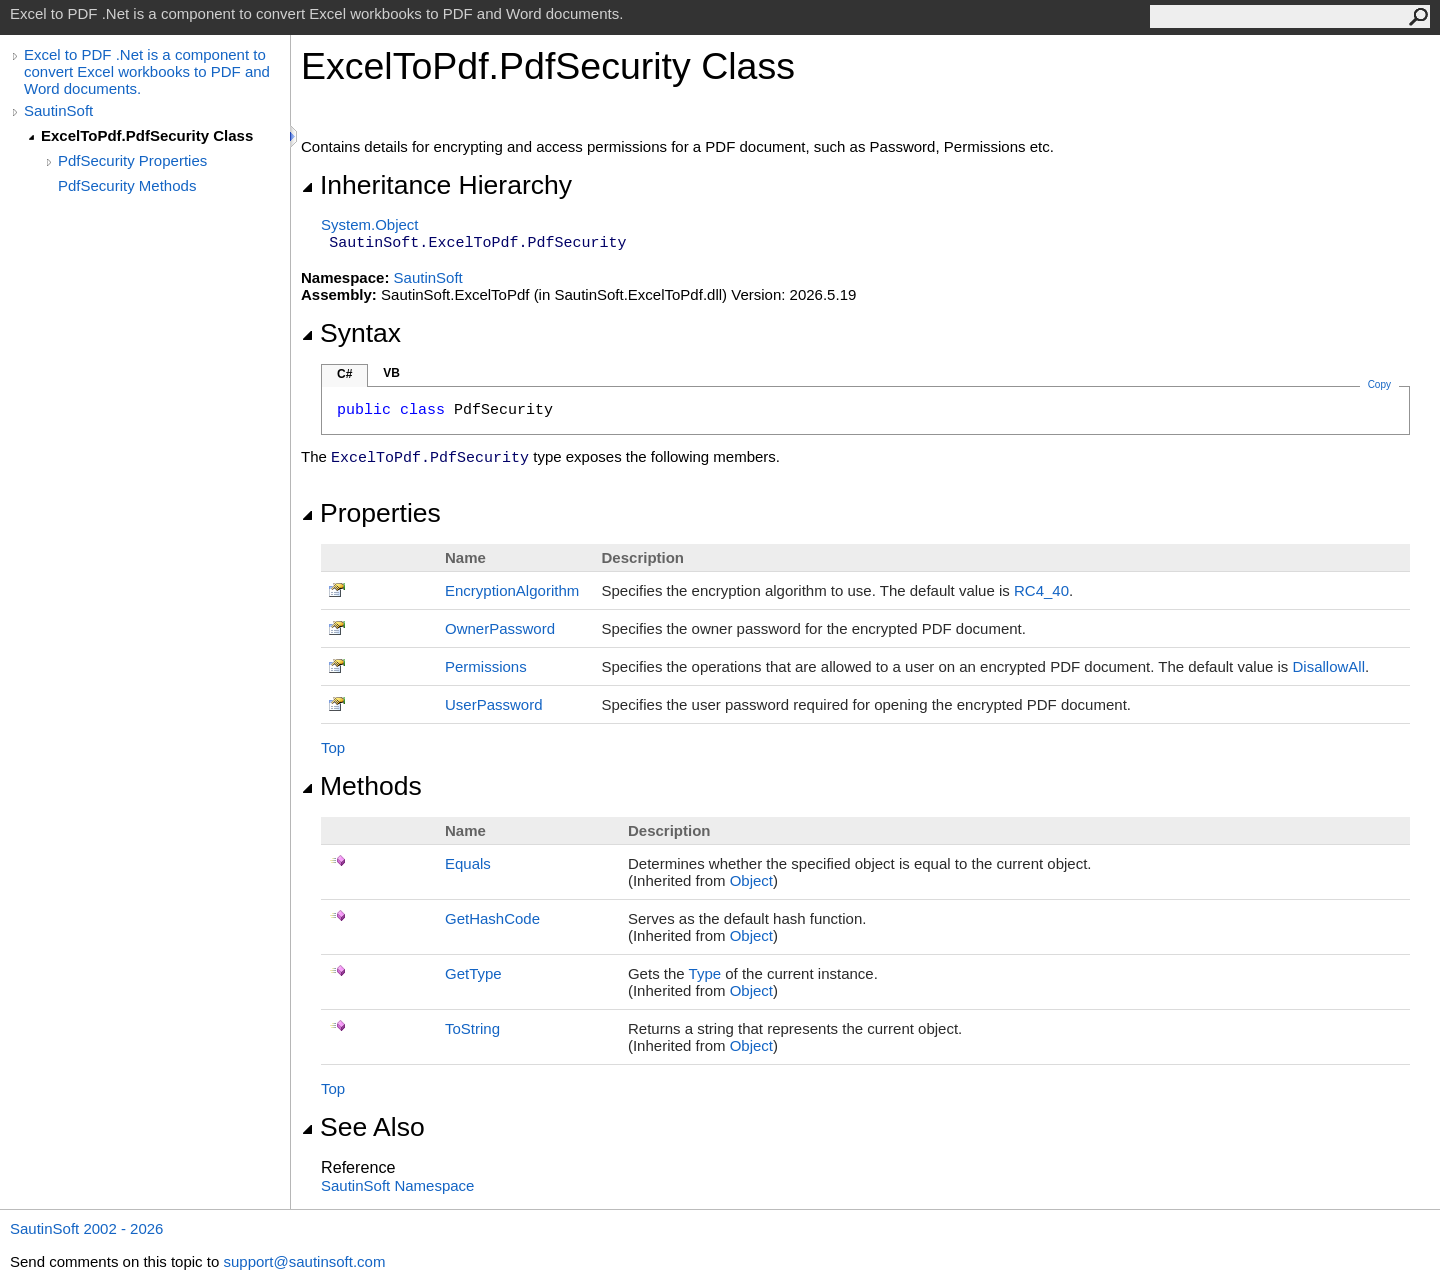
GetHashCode (492, 918)
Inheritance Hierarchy (436, 185)
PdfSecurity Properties (132, 160)
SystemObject (370, 224)
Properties (371, 513)
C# (344, 374)
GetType (473, 973)
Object (751, 880)
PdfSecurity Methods (127, 185)
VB (391, 373)
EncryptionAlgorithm (512, 590)
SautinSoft (58, 110)
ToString (472, 1028)
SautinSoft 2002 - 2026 (86, 1228)
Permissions (486, 666)
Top (333, 747)
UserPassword (494, 704)
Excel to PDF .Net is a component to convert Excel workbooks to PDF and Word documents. (147, 71)
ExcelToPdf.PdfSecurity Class (147, 135)
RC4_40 (1041, 590)
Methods (361, 786)
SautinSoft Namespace (397, 1185)
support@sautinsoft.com (304, 1261)
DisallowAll (1328, 666)
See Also (363, 1127)
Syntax (351, 333)
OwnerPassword (500, 628)
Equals (468, 863)
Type (705, 973)
